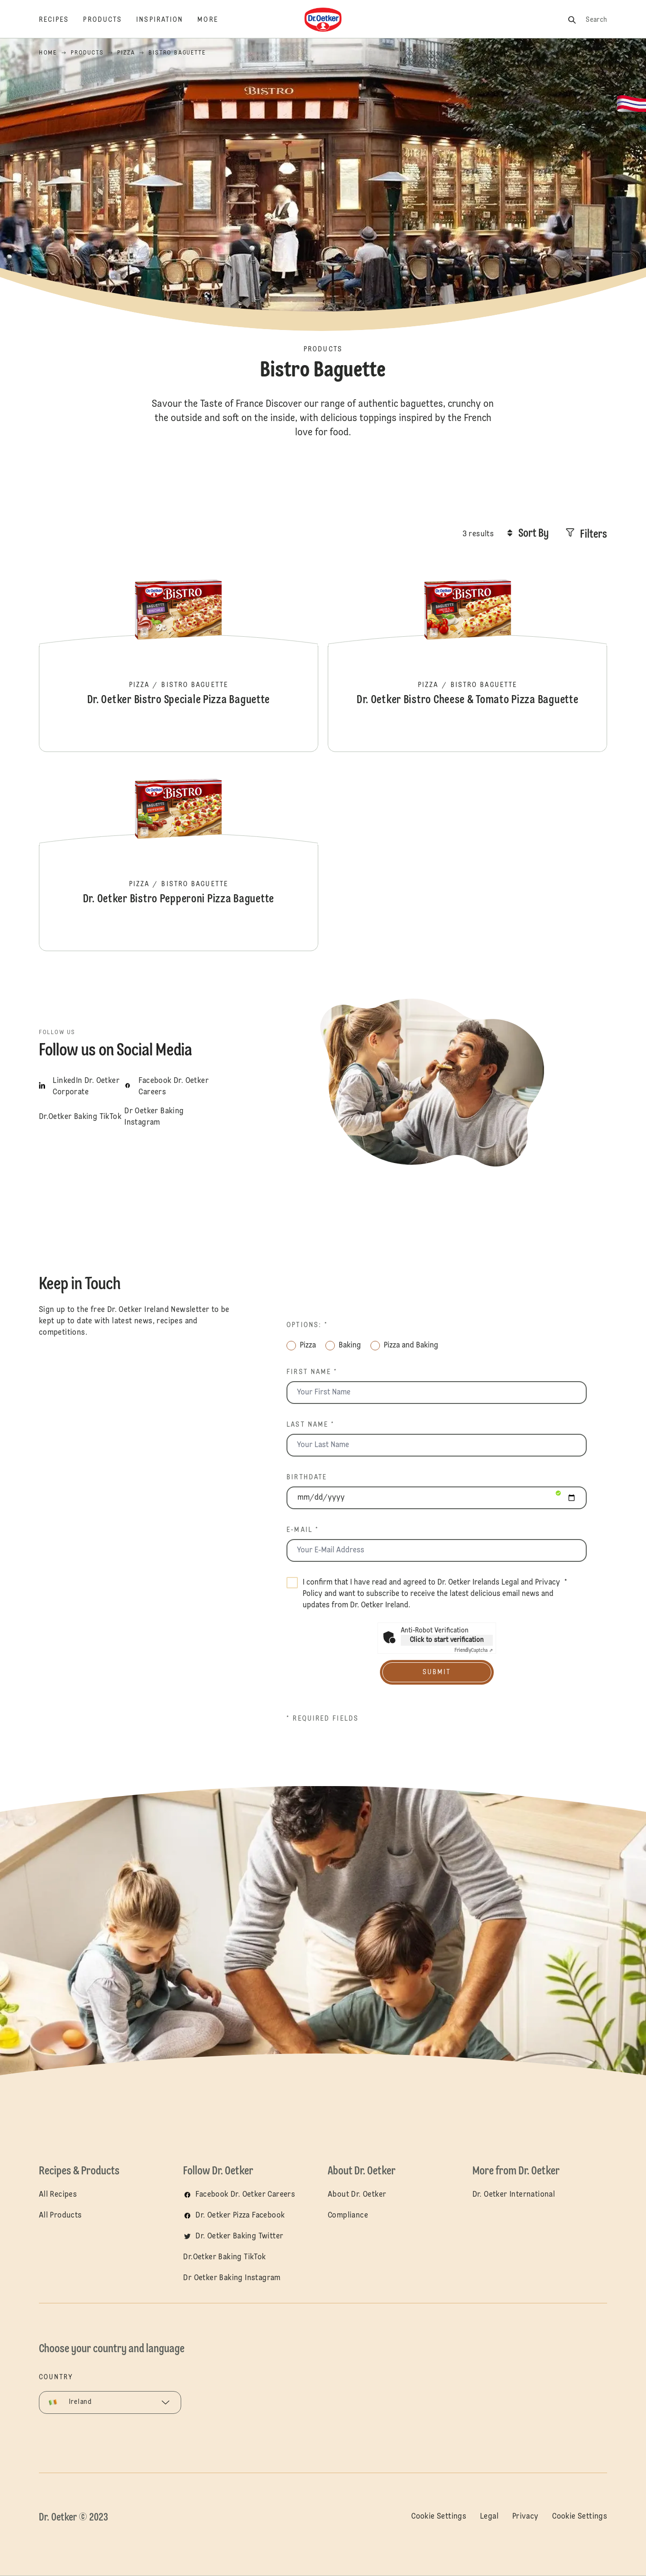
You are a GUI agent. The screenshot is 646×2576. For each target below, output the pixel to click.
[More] (214, 20)
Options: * (307, 1325)
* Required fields (322, 1718)
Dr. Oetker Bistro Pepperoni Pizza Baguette (178, 856)
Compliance (348, 2215)
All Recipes (58, 2195)
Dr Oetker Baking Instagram (231, 2278)
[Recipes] (61, 20)
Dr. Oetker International (513, 2195)
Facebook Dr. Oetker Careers (245, 2195)
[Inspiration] (166, 20)
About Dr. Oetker (357, 2195)
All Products (60, 2215)
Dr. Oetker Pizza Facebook (240, 2215)
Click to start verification (447, 1640)
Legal (510, 1582)
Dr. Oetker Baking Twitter (239, 2236)
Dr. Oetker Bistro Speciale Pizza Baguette (178, 657)
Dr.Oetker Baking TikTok (224, 2257)
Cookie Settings (438, 2517)
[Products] (109, 20)
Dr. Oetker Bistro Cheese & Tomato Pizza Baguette (467, 657)
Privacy (525, 2517)
